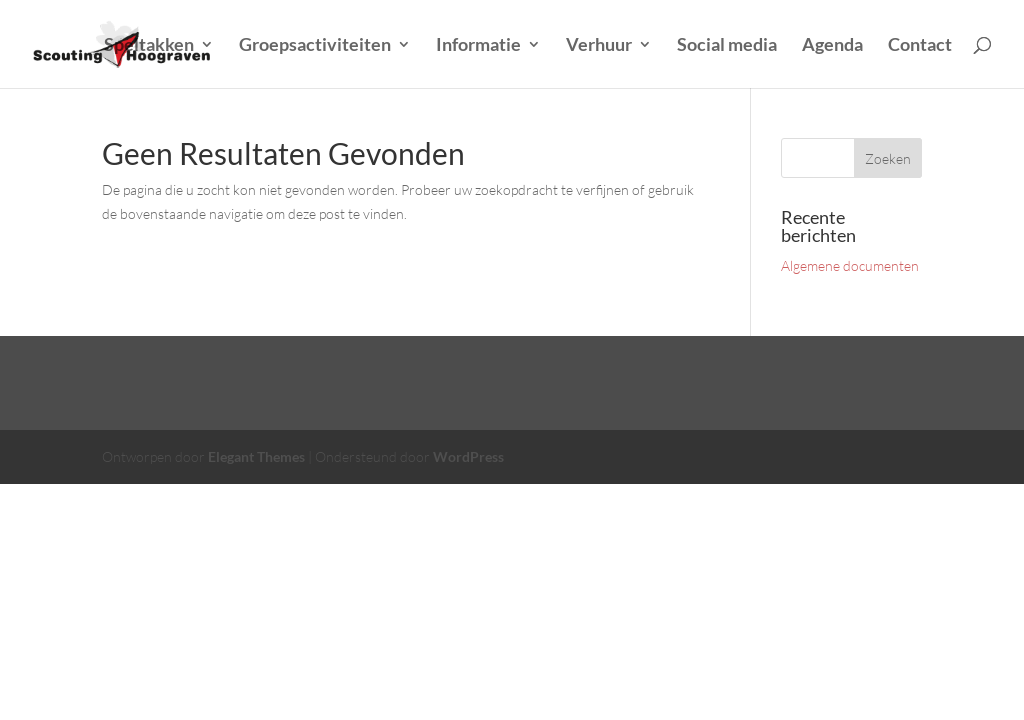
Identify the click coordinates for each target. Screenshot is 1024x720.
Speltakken (149, 46)
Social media (727, 46)
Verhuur (599, 46)
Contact (920, 46)
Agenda (832, 46)
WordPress (468, 456)
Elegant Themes (256, 456)
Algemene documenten (850, 265)
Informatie (478, 46)
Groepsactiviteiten (315, 46)
